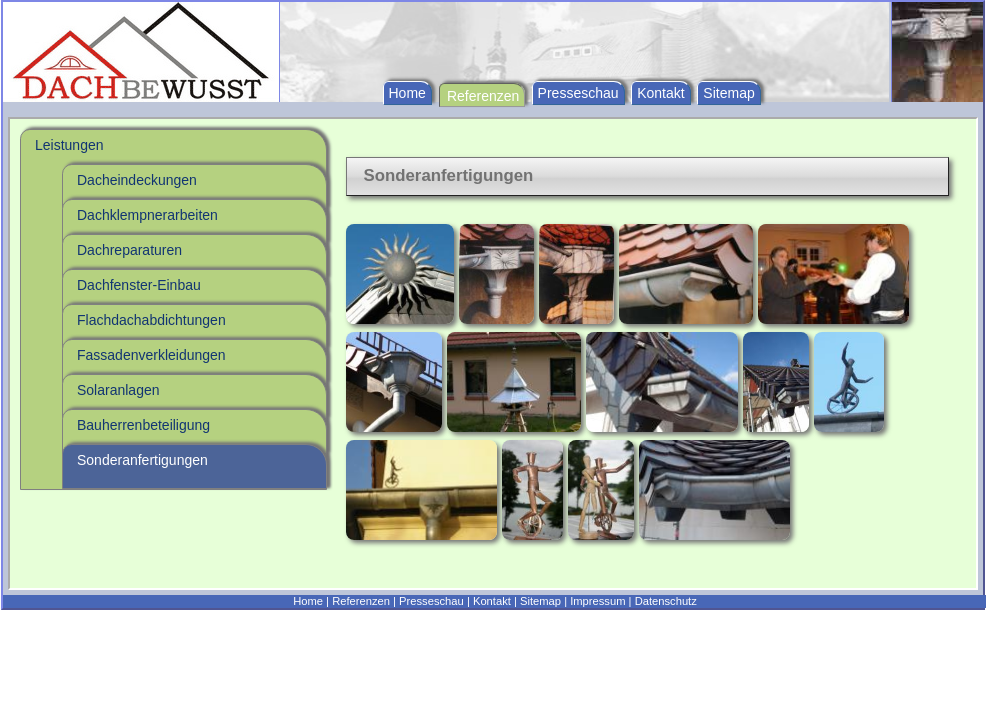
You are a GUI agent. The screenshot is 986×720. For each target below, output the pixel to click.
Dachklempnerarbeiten (147, 215)
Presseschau (578, 93)
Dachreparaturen (129, 250)
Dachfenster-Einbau (139, 285)
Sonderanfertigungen (142, 460)
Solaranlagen (118, 390)
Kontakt (660, 93)
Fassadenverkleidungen (151, 355)
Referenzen (483, 96)
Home (407, 93)
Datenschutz (666, 601)
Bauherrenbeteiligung (143, 425)
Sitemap (728, 93)
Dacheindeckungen (137, 180)
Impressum (597, 601)
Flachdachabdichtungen (151, 320)
